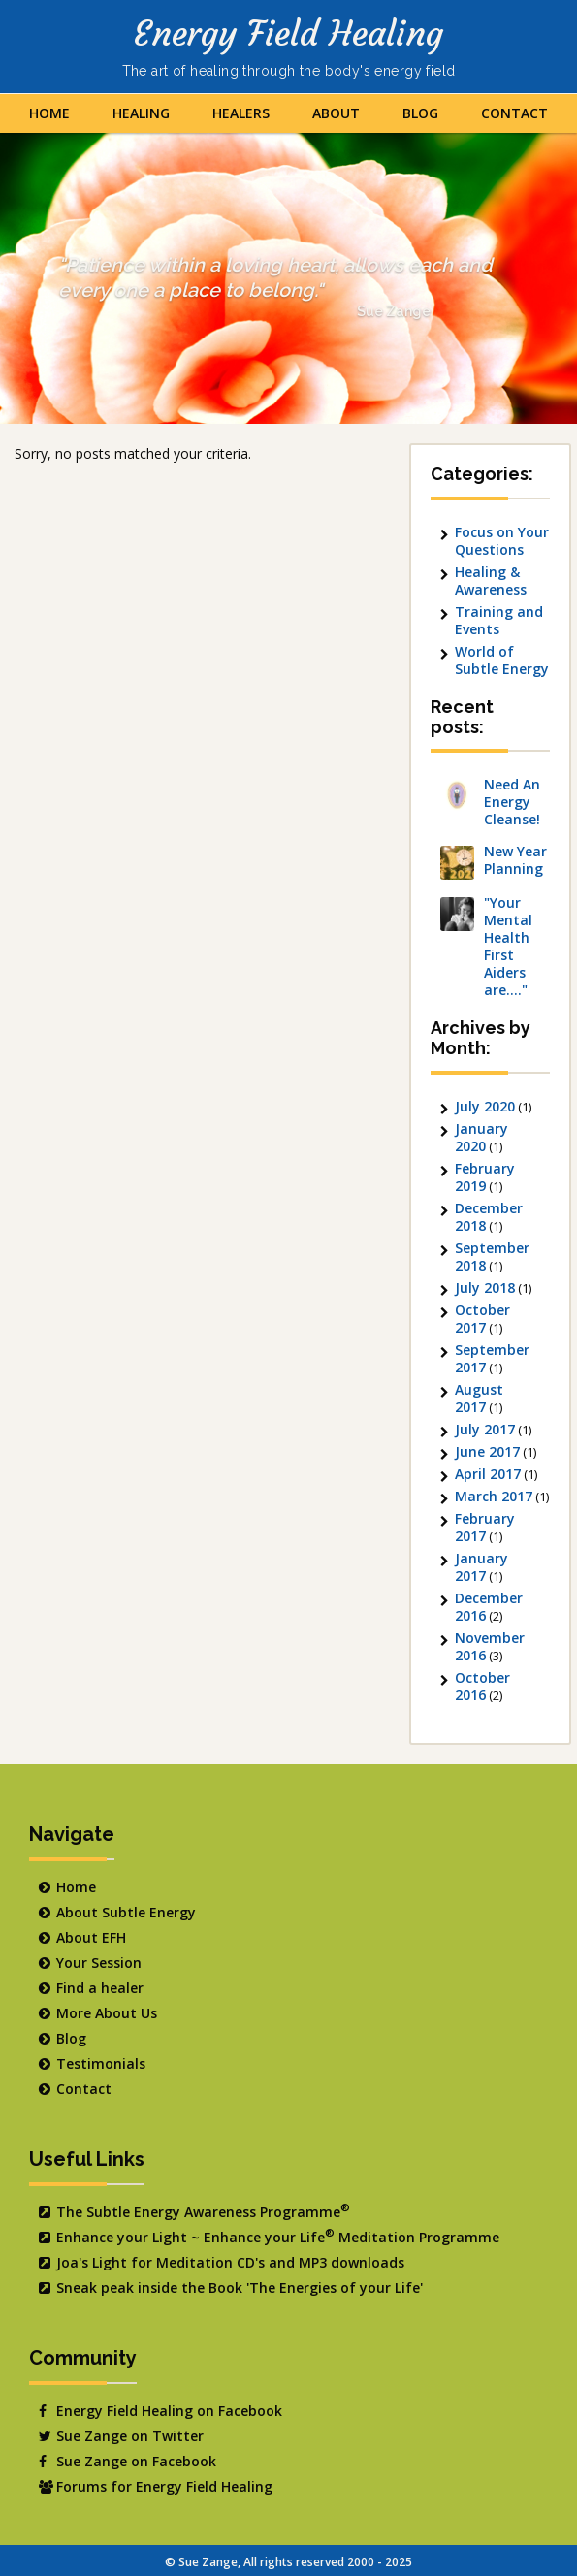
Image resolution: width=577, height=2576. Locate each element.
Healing (141, 113)
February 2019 (485, 1177)
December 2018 (489, 1217)
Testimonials (100, 2063)
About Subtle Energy (126, 1912)
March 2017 (493, 1496)
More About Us (106, 2013)
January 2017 (481, 1567)
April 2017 (488, 1474)
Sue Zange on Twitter (130, 2436)
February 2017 (485, 1527)
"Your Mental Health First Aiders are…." (508, 946)
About (336, 113)
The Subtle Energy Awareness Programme (203, 2212)
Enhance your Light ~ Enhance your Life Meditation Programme (277, 2237)
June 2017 (487, 1451)
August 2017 (479, 1398)
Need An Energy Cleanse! (512, 802)
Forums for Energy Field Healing (164, 2486)
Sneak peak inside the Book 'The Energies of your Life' (239, 2287)
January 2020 (481, 1137)
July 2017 (485, 1429)
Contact (514, 113)
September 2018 (492, 1256)
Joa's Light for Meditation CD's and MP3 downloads (230, 2262)
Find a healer (100, 1988)
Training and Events (499, 620)
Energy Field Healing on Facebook (169, 2410)
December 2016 (489, 1607)
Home (49, 113)
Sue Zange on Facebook (136, 2461)
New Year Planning (515, 860)
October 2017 (482, 1318)
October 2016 (482, 1686)
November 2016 (490, 1646)
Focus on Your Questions (502, 541)
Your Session (99, 1962)
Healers (241, 113)
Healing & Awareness (491, 580)
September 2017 (492, 1358)
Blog (420, 113)
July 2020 (485, 1106)
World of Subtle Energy (502, 660)
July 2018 (485, 1287)
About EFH (91, 1937)
